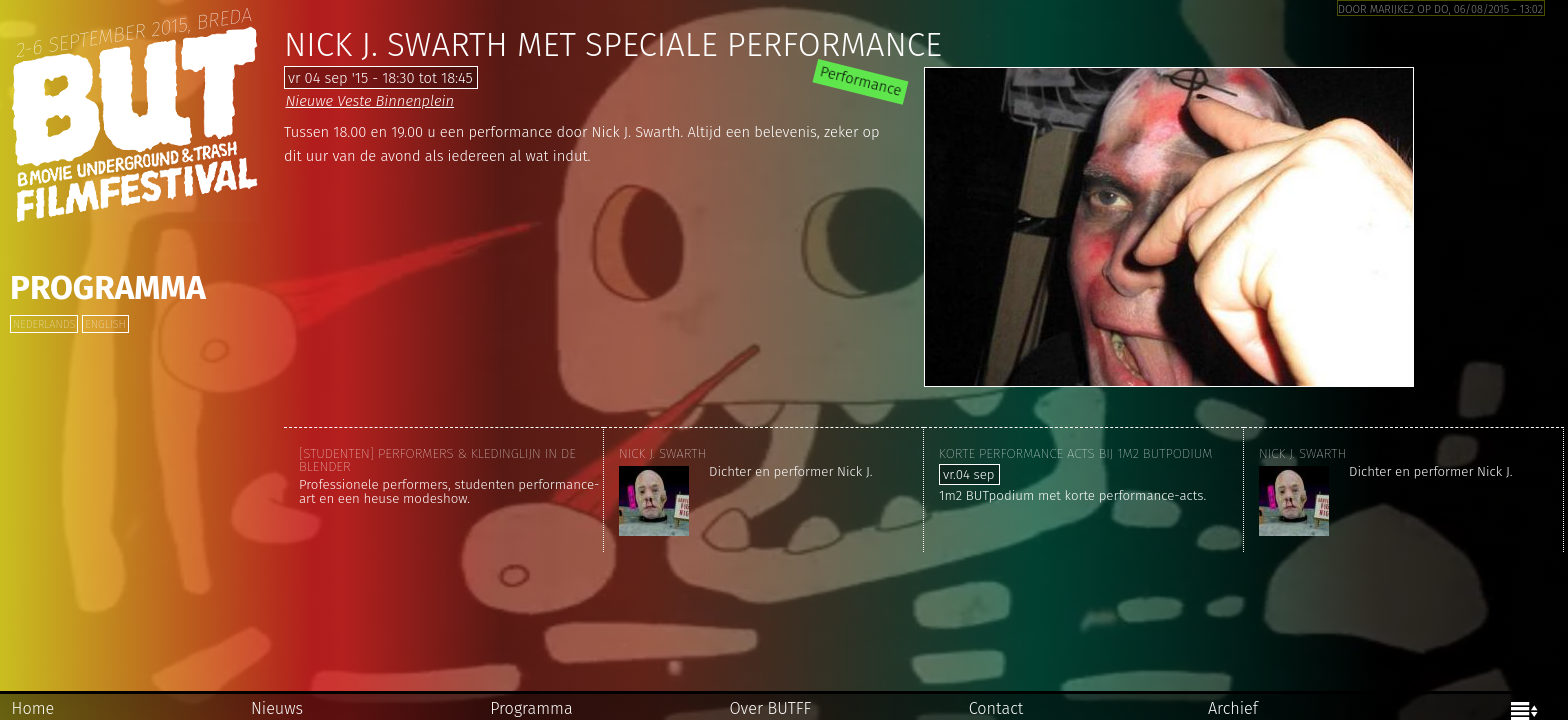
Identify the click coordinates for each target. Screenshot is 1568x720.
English (105, 324)
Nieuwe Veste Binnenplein (369, 101)
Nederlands (44, 324)
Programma (108, 288)
